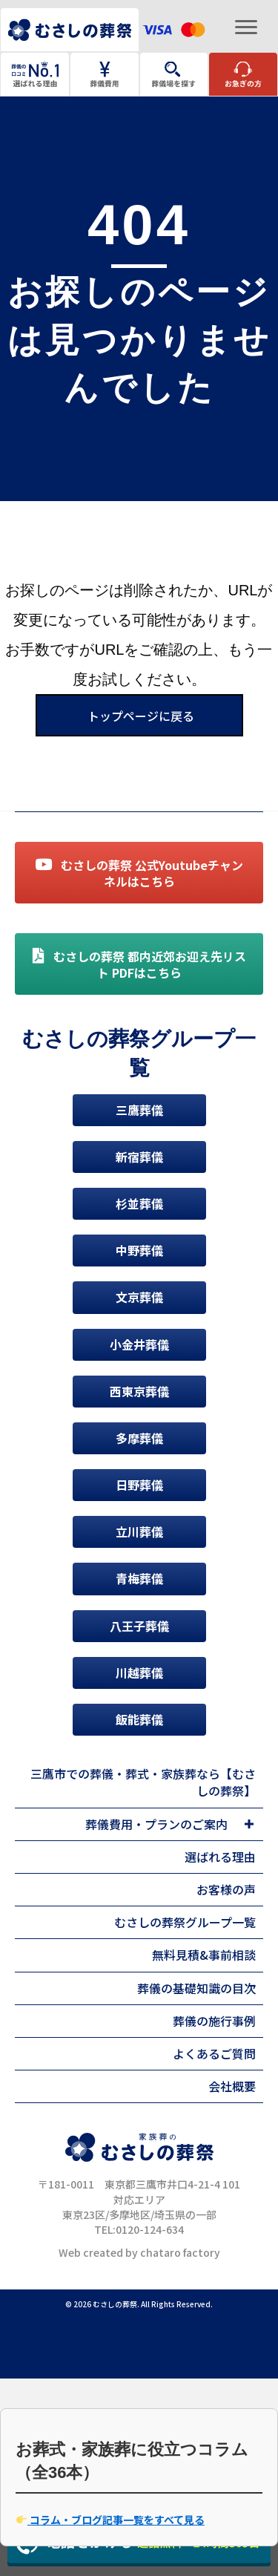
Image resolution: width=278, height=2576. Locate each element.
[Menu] (246, 27)
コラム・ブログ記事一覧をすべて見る (110, 2519)
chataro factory (180, 2252)
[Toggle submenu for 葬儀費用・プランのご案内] (248, 1824)
